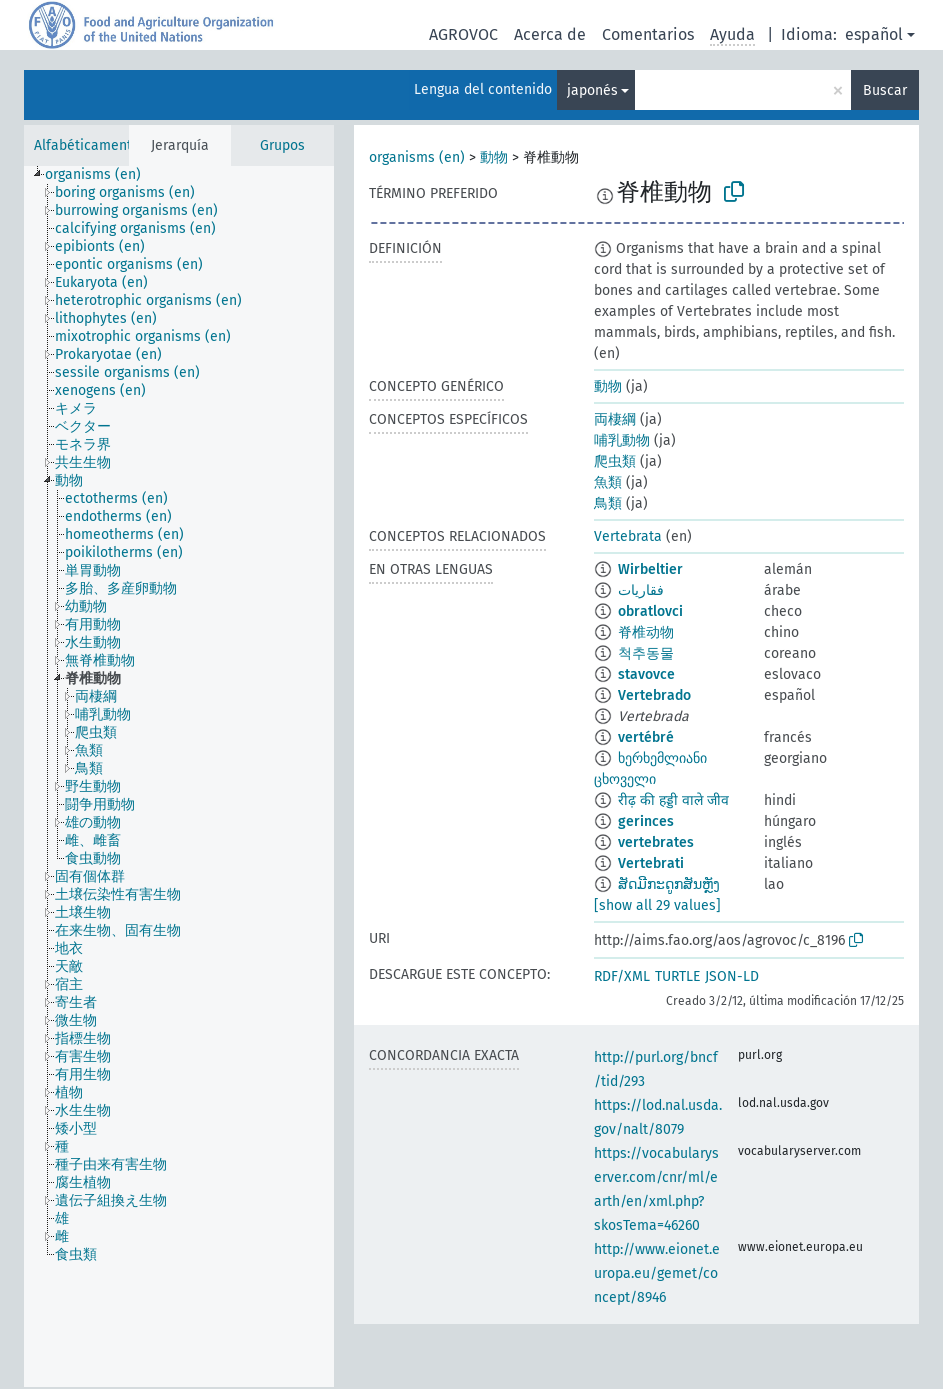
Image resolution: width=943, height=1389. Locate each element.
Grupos (282, 145)
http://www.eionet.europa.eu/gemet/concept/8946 (657, 1273)
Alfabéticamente (87, 145)
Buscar (885, 90)
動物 (494, 157)
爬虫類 (615, 461)
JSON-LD (732, 976)
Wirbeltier (650, 569)
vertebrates (656, 842)
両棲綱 (615, 419)
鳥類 (608, 503)
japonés (592, 90)
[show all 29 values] (657, 905)
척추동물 (646, 653)
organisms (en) (417, 157)
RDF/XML (622, 976)
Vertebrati (651, 863)
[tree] (179, 776)
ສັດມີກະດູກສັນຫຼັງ (669, 884)
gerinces (646, 821)
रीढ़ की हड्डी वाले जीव (673, 800)
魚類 (608, 482)
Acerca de (550, 34)
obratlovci (650, 611)
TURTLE (677, 976)
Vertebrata (628, 536)
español (874, 34)
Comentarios (648, 34)
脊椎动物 (646, 632)
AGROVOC (463, 34)
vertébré (646, 737)
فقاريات (641, 590)
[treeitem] (101, 175)
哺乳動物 (622, 440)
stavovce (646, 674)
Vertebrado (654, 695)
